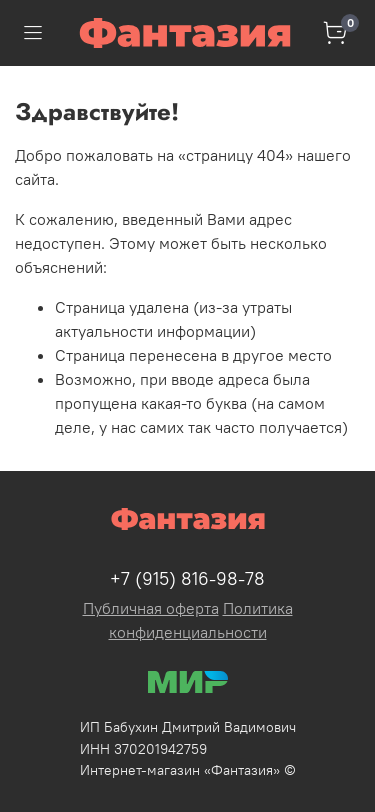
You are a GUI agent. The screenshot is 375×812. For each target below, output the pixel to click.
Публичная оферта (151, 608)
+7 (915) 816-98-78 (187, 578)
